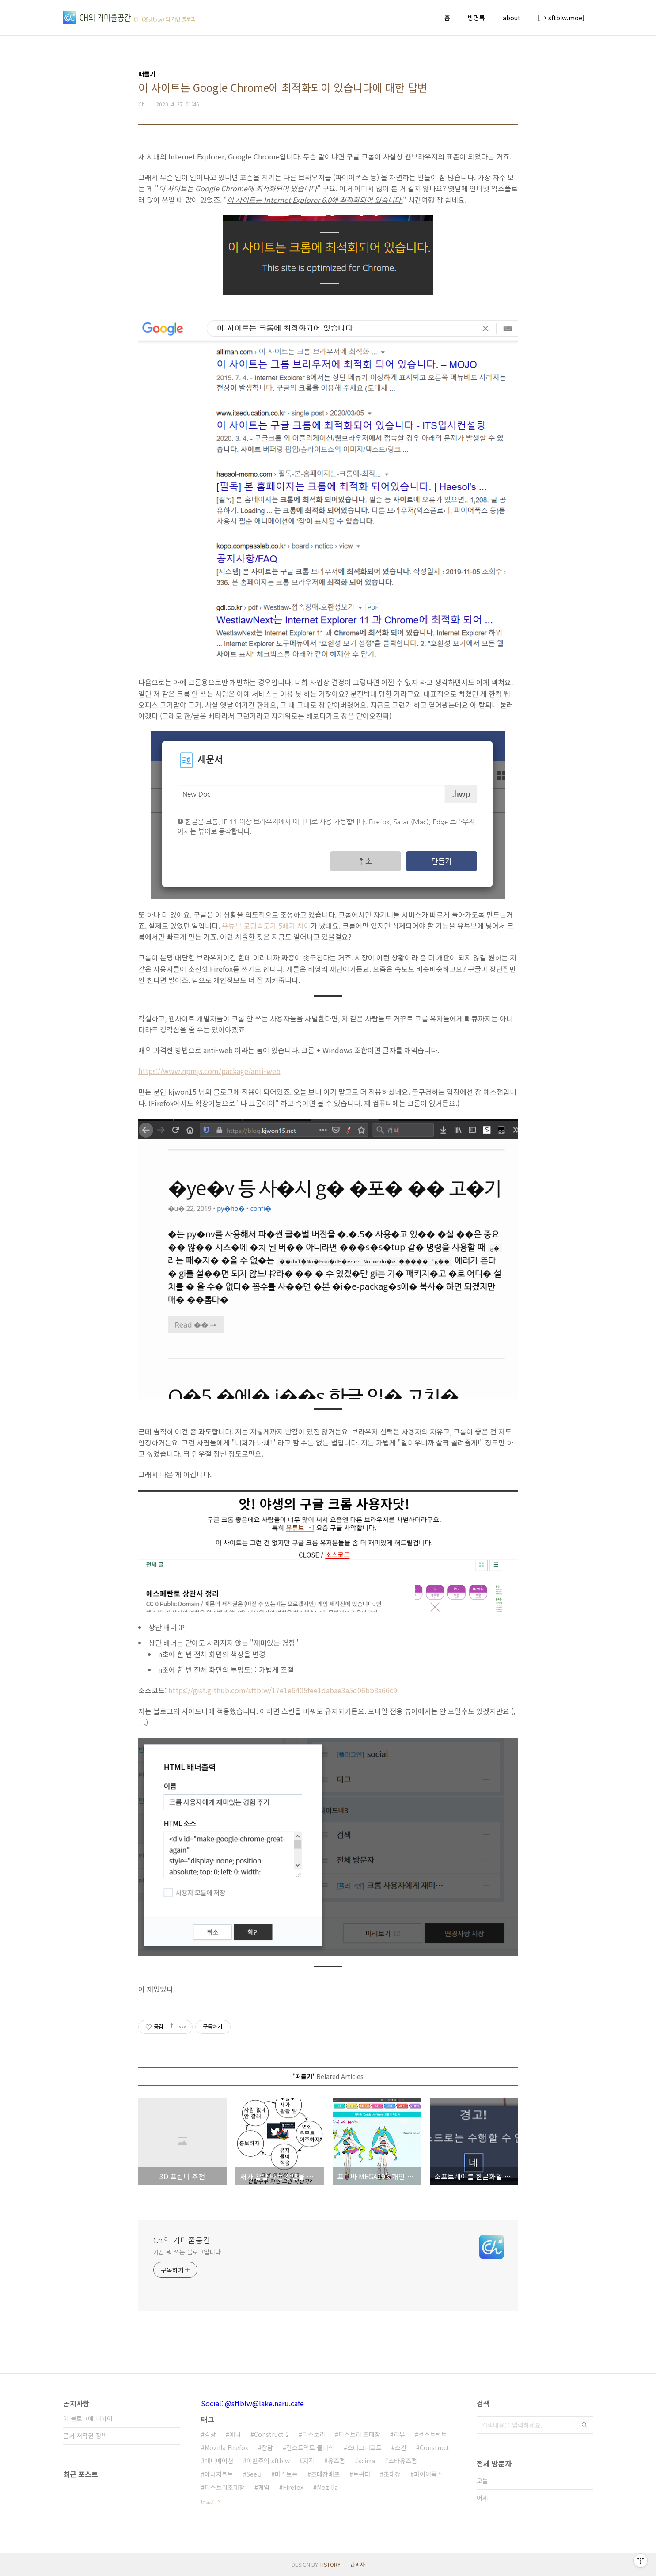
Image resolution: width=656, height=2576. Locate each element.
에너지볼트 (219, 2474)
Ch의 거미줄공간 (181, 2240)
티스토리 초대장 (359, 2434)
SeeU (254, 2474)
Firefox (293, 2487)
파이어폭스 (428, 2474)
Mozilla (327, 2487)
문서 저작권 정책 (85, 2435)
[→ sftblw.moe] (561, 17)
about (511, 17)
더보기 (208, 2501)
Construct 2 (271, 2434)
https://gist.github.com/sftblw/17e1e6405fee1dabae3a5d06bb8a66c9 (282, 1690)
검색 (584, 2425)
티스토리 (313, 2434)
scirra (366, 2460)
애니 (235, 2434)
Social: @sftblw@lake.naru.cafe (252, 2403)
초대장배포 (325, 2474)
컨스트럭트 (432, 2434)
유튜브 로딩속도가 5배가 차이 (266, 925)
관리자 (357, 2564)
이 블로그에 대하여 (88, 2418)
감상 (210, 2434)
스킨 (400, 2447)
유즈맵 (336, 2460)
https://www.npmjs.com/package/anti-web (209, 1071)
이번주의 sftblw (268, 2460)
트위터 (361, 2474)
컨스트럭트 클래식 (310, 2447)
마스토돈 (286, 2474)
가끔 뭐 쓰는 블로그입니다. (188, 2251)
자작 (309, 2460)
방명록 (476, 17)
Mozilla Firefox (226, 2447)
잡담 (267, 2447)
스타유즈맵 (402, 2460)
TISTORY (330, 2564)
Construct (434, 2447)
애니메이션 (219, 2460)
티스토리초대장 (225, 2487)
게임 (263, 2487)
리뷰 (399, 2434)
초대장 (392, 2474)
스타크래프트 (364, 2447)
